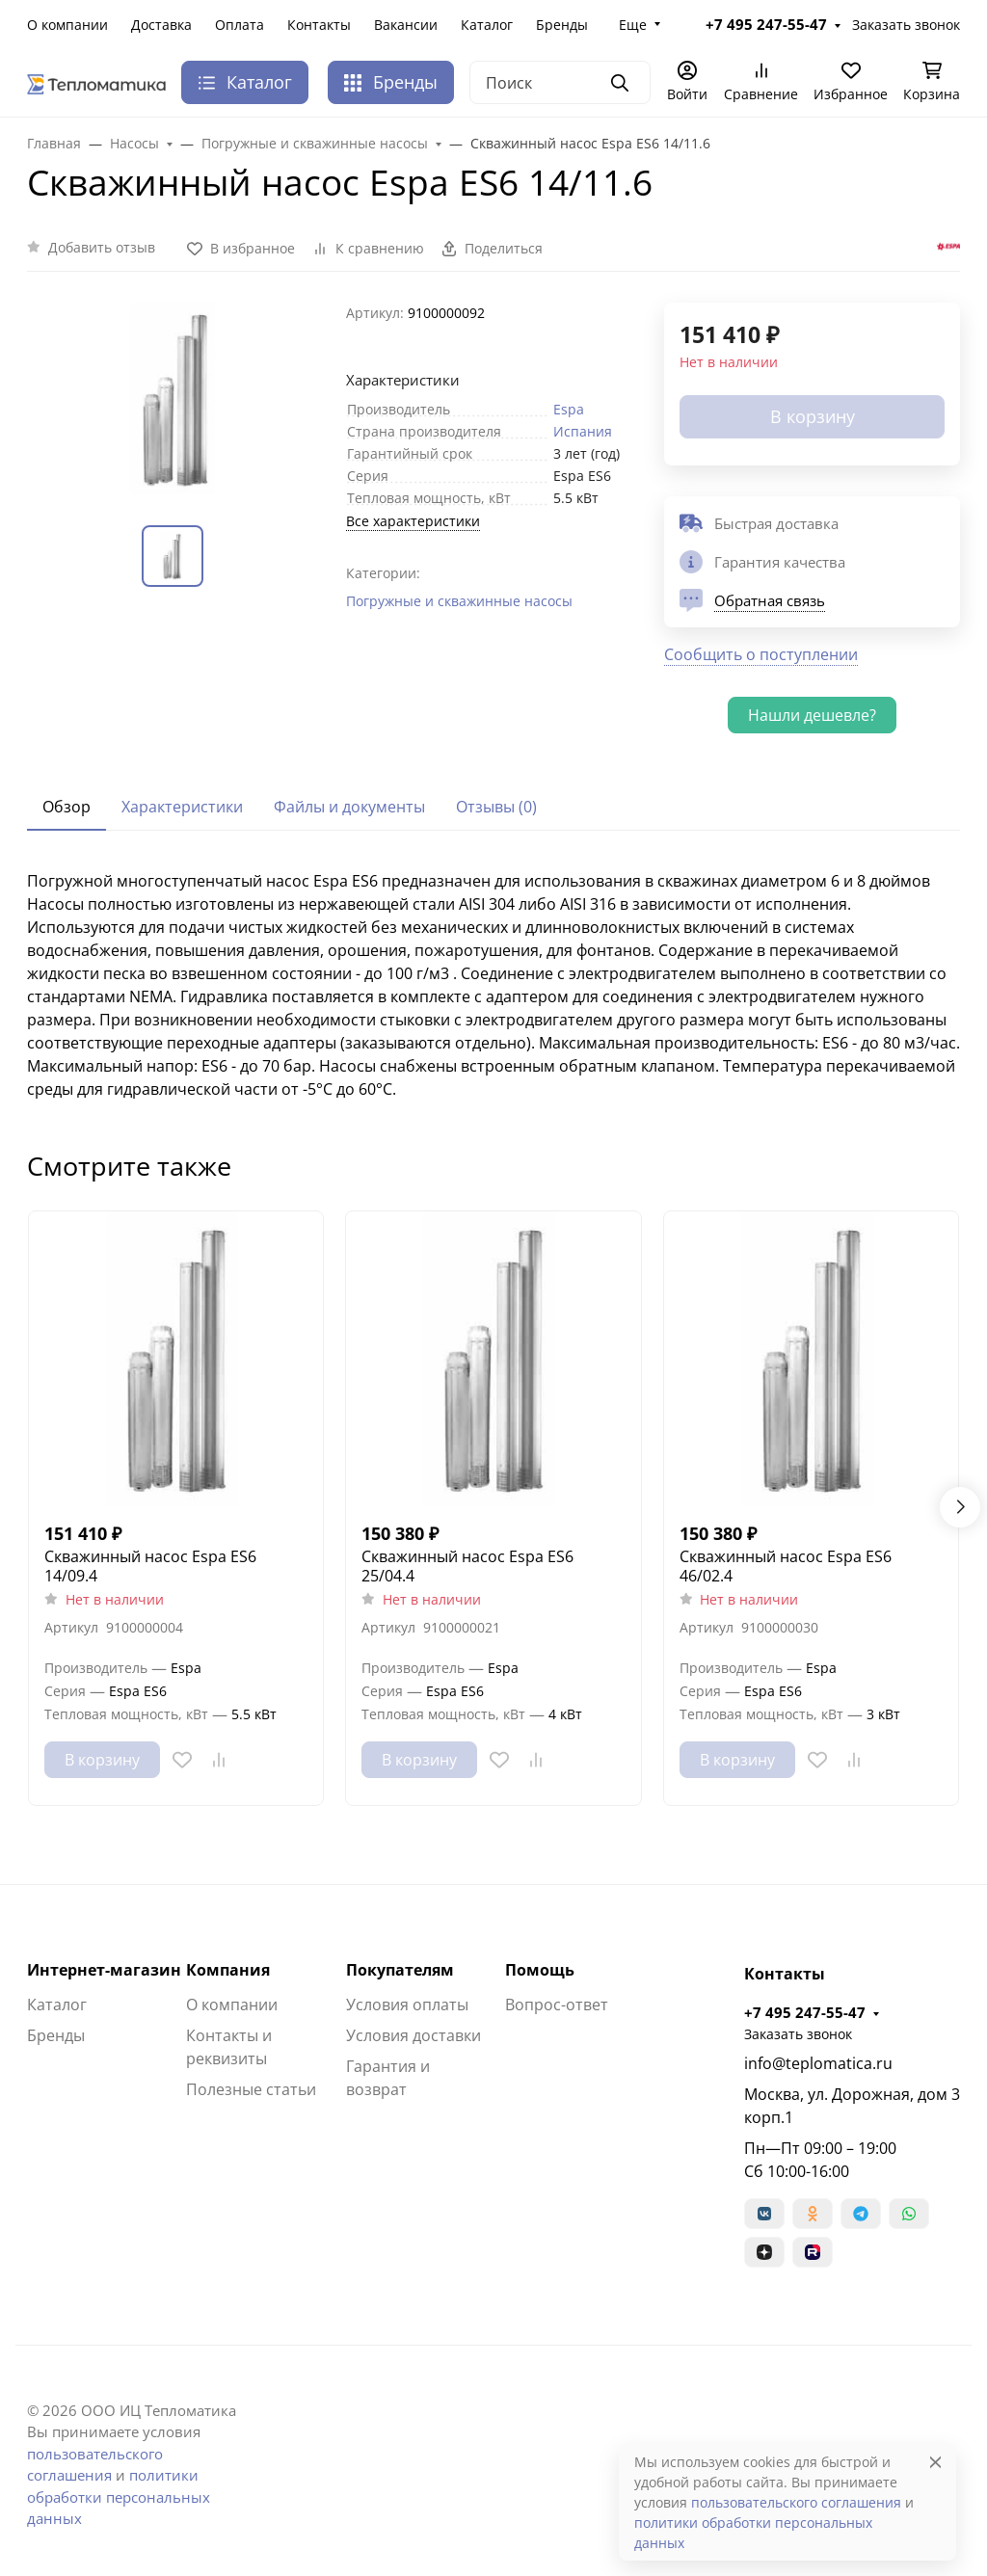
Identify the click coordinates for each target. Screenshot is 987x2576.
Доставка (161, 24)
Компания (228, 1970)
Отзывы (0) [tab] (496, 806)
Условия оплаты (407, 2004)
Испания (582, 431)
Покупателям (400, 1970)
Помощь (539, 1970)
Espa (568, 409)
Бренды (562, 24)
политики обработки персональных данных (118, 2496)
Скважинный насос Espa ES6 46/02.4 (786, 1566)
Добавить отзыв (101, 247)
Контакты (319, 24)
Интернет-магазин (104, 1970)
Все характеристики (413, 521)
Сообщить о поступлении (761, 654)
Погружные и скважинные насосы (459, 601)
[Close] (935, 2462)
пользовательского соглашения (796, 2502)
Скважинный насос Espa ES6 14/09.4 (150, 1566)
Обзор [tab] (66, 806)
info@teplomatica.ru (818, 2063)
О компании (67, 24)
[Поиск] (560, 82)
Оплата (239, 24)
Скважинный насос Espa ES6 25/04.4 (467, 1566)
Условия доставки (413, 2035)
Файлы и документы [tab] (349, 806)
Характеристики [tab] (182, 806)
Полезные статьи (251, 2089)
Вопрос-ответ (556, 2004)
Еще (633, 24)
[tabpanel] (493, 985)
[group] (175, 398)
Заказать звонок (906, 24)
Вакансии (406, 24)
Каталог (487, 24)
